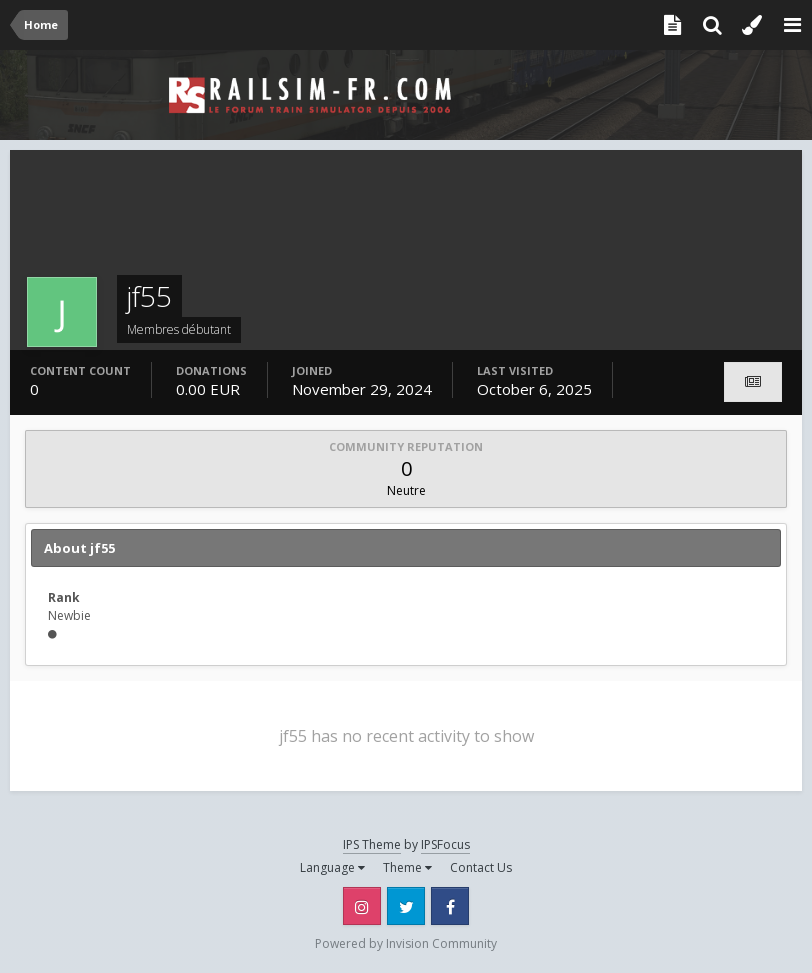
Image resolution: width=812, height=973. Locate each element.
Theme (407, 867)
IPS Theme (372, 844)
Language (332, 867)
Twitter (406, 906)
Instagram (362, 906)
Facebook (450, 906)
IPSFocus (445, 844)
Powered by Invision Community (406, 943)
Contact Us (481, 867)
